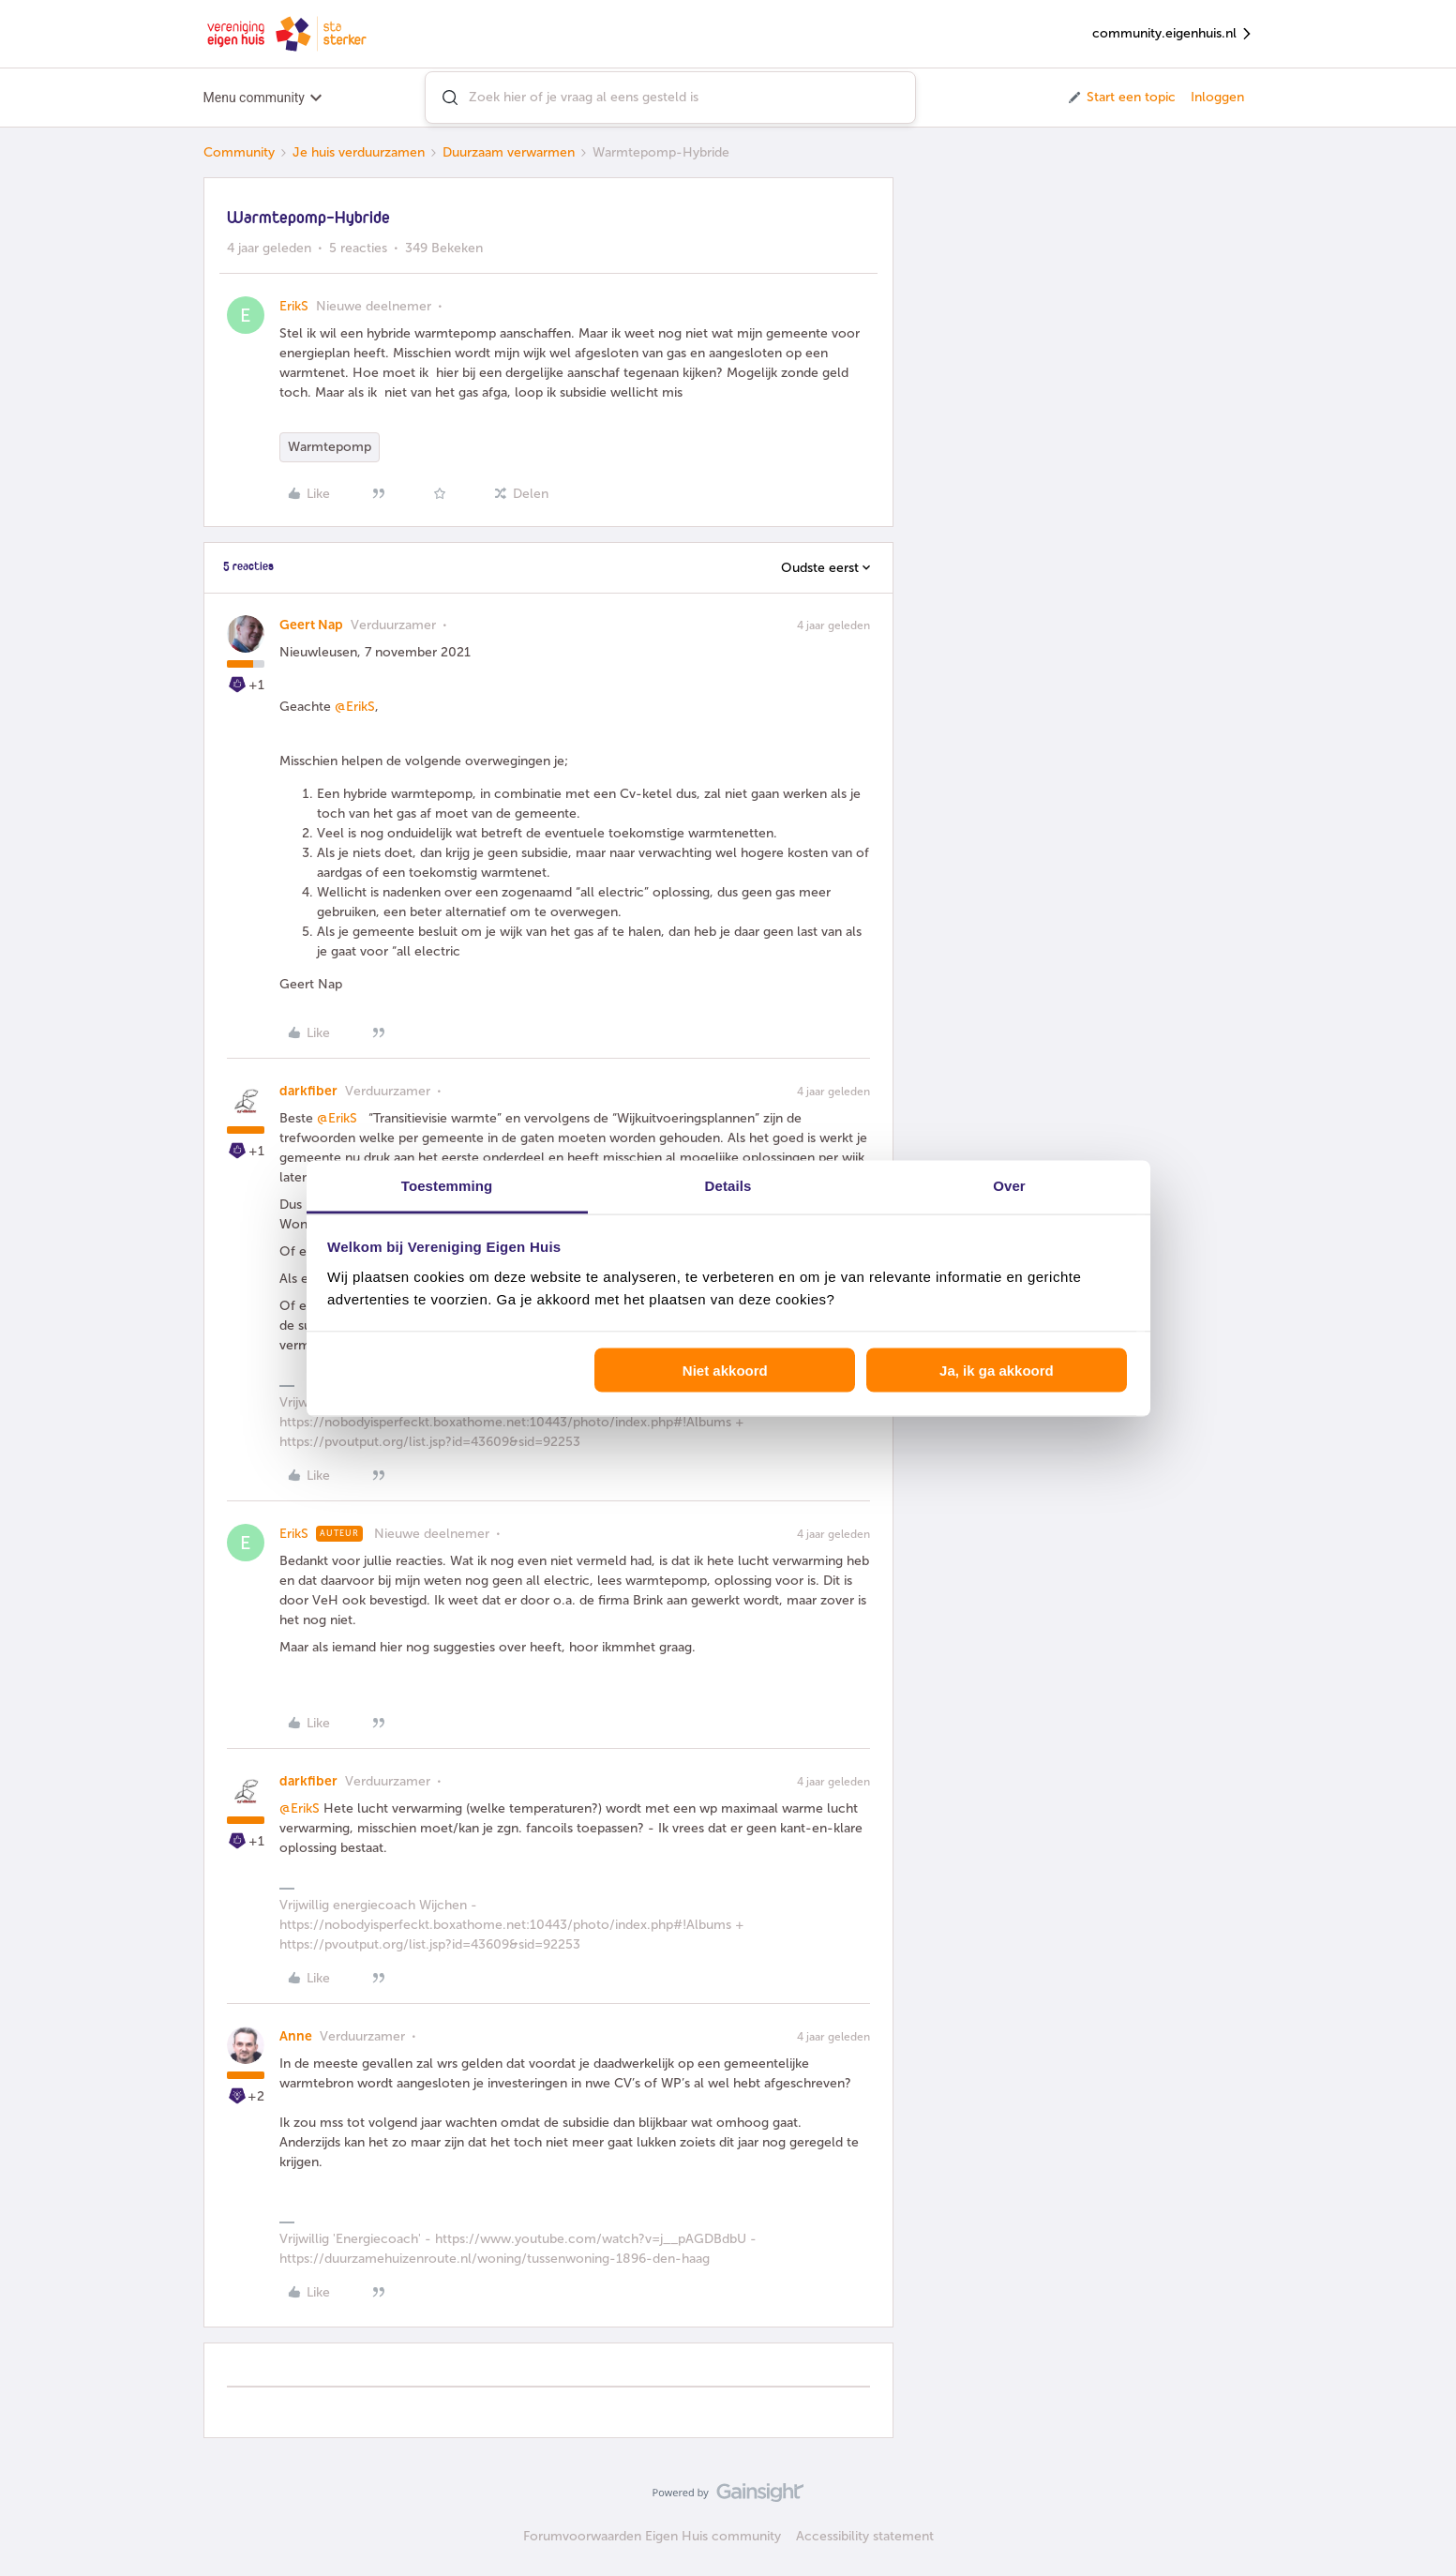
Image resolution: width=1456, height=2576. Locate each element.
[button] (1121, 97)
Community (239, 152)
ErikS (293, 306)
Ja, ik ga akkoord (996, 1370)
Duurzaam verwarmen (509, 152)
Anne (295, 2036)
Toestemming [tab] (447, 1185)
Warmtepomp (329, 447)
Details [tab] (728, 1185)
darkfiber (308, 1091)
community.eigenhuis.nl (1172, 34)
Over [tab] (1009, 1185)
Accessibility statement (865, 2536)
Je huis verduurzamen (359, 152)
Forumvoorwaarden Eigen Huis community (652, 2536)
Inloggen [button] (1217, 97)
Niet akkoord (725, 1370)
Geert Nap (311, 625)
